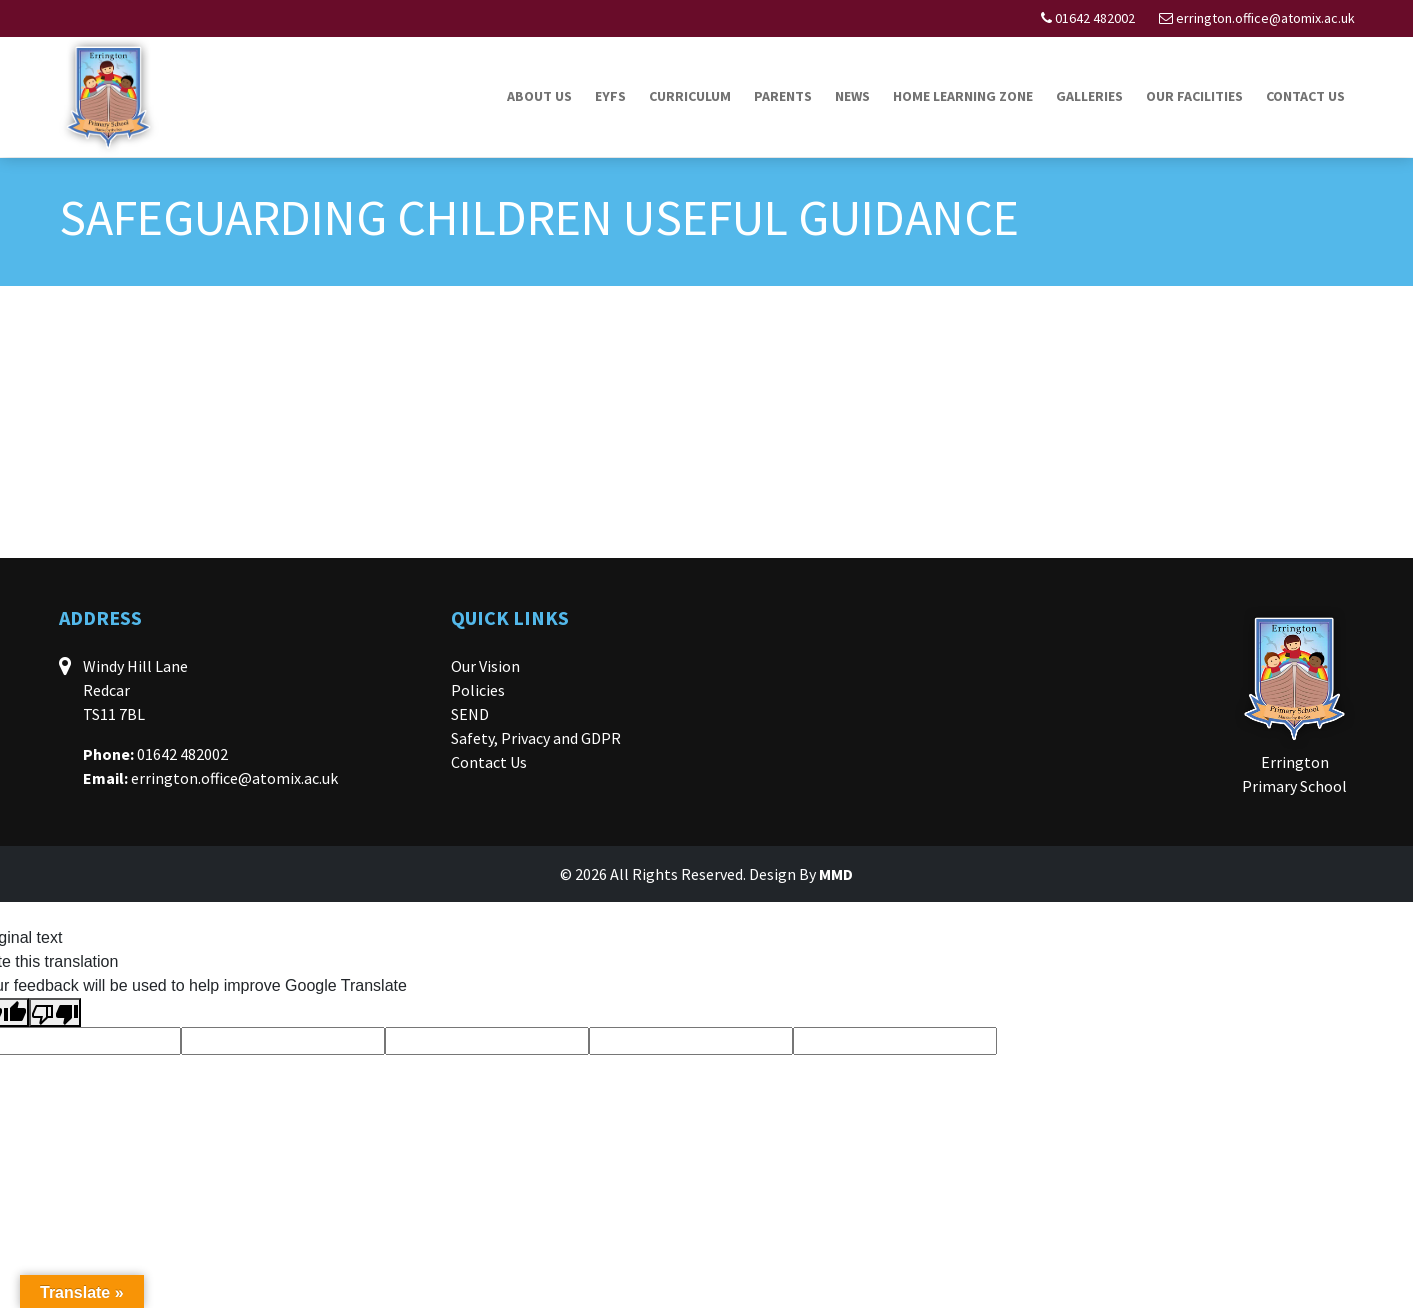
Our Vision (485, 666)
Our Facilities (1194, 96)
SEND (470, 714)
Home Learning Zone (963, 96)
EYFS (610, 96)
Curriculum (690, 96)
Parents (783, 96)
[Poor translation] (55, 1012)
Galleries (1089, 96)
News (852, 96)
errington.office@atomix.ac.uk (1265, 18)
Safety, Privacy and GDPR (536, 738)
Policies (478, 690)
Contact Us (1305, 96)
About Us (539, 96)
